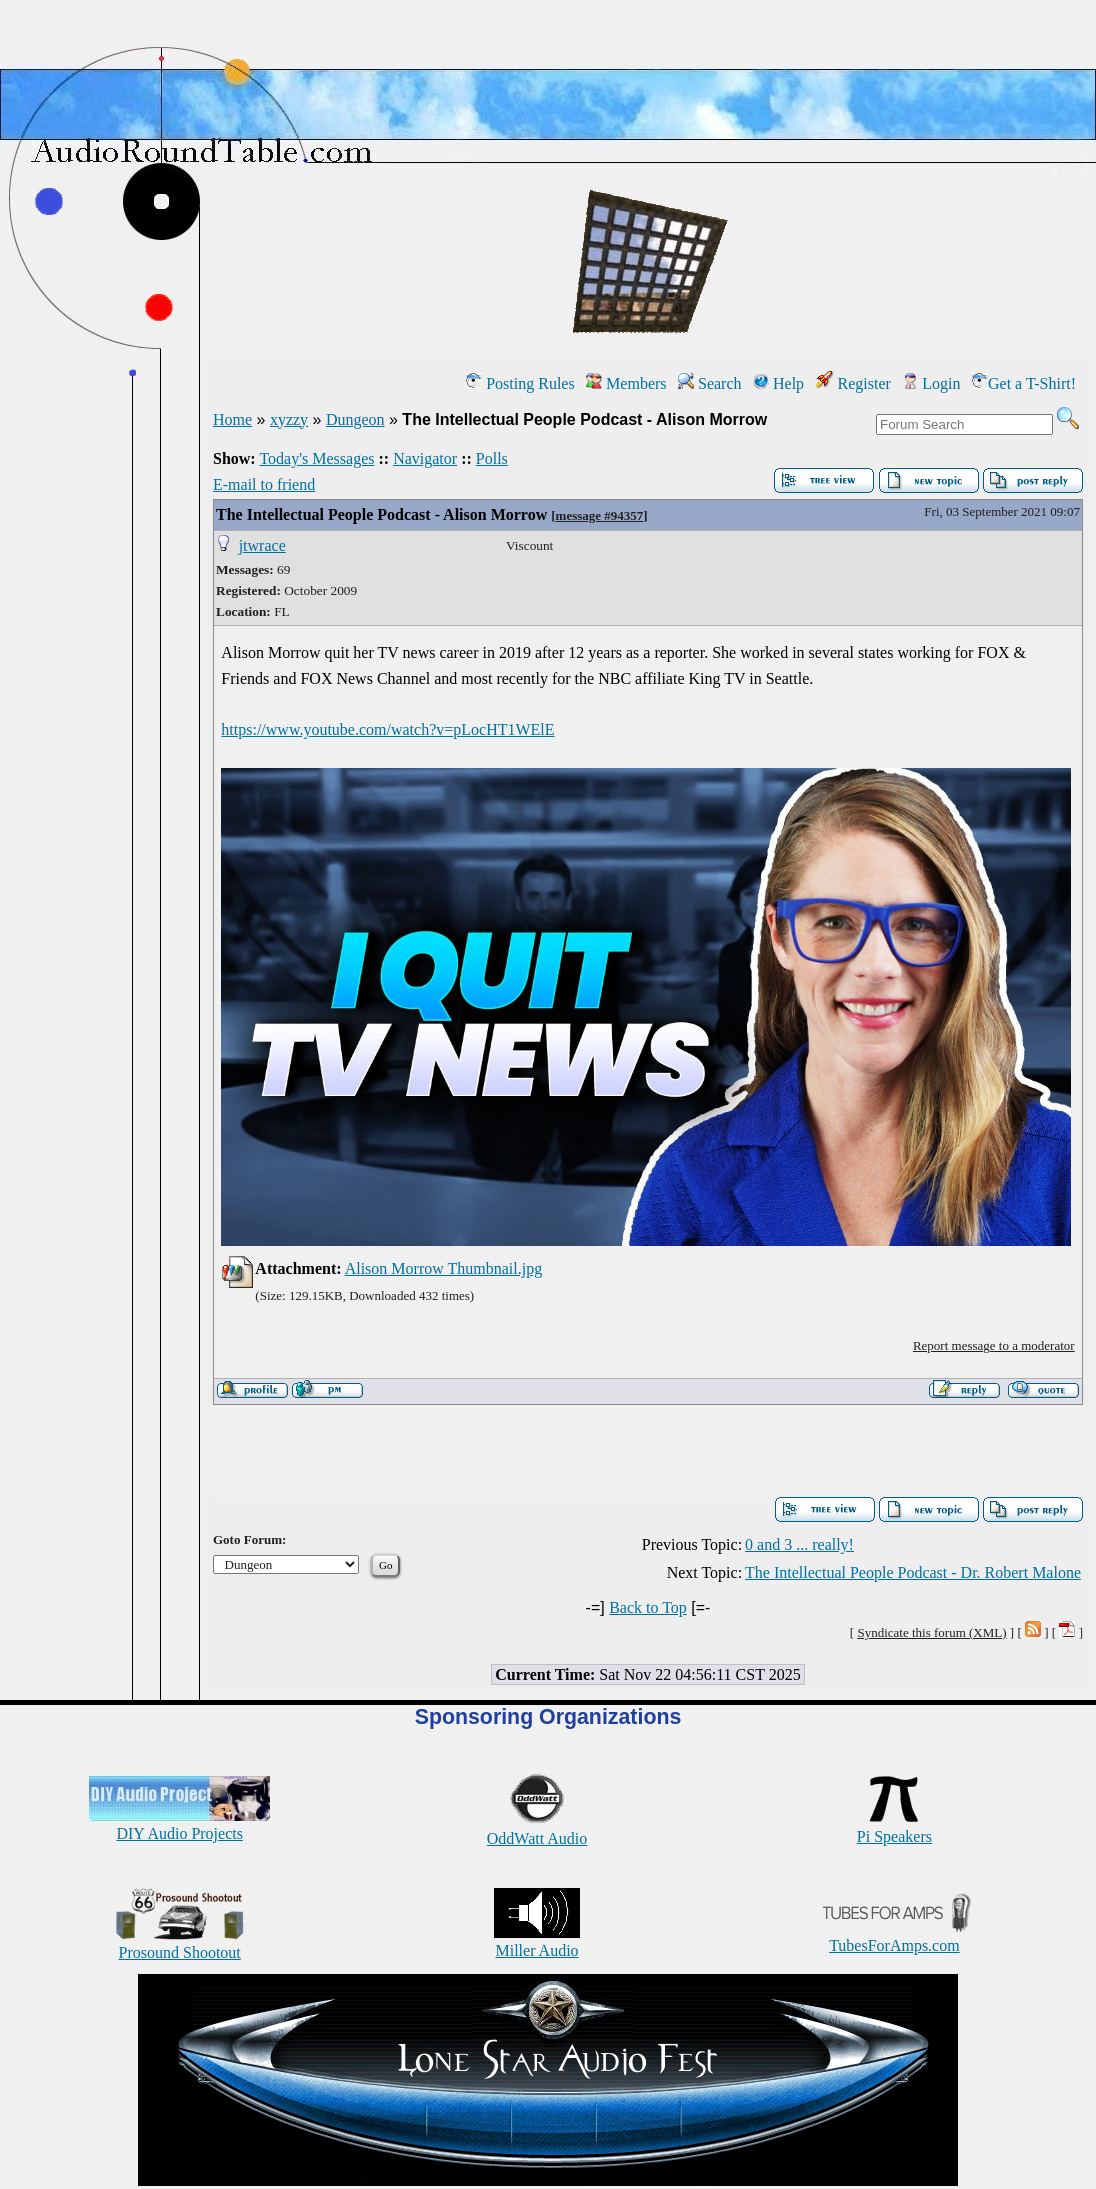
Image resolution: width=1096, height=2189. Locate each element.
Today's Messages (316, 458)
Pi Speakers (894, 1827)
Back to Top (648, 1607)
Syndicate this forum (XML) (931, 1632)
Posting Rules (520, 383)
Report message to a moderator (994, 1345)
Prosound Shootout (180, 1943)
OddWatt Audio (537, 1829)
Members (626, 383)
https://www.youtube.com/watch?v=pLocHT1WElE (387, 729)
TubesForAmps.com (894, 1936)
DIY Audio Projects (179, 1824)
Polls (492, 458)
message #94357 (600, 515)
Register (853, 383)
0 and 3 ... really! (799, 1544)
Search (710, 383)
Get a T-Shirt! (1024, 383)
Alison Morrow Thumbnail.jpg (443, 1268)
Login (931, 383)
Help (778, 383)
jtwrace (262, 545)
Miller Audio (537, 1941)
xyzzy (289, 419)
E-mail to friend (264, 484)
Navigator (425, 458)
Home (232, 419)
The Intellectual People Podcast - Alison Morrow (381, 514)
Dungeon (355, 419)
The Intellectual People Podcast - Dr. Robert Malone (913, 1572)
